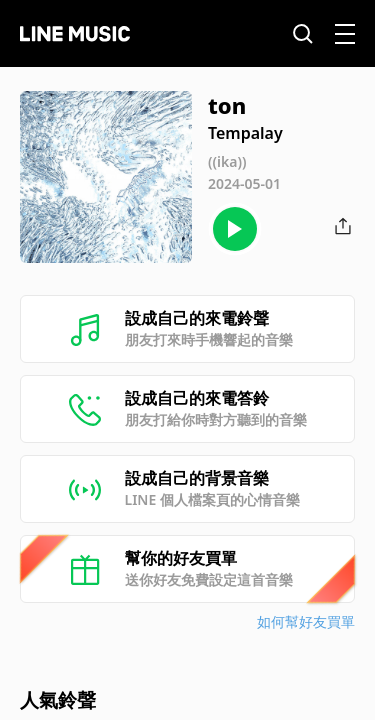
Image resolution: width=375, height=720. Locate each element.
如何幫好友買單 (306, 621)
